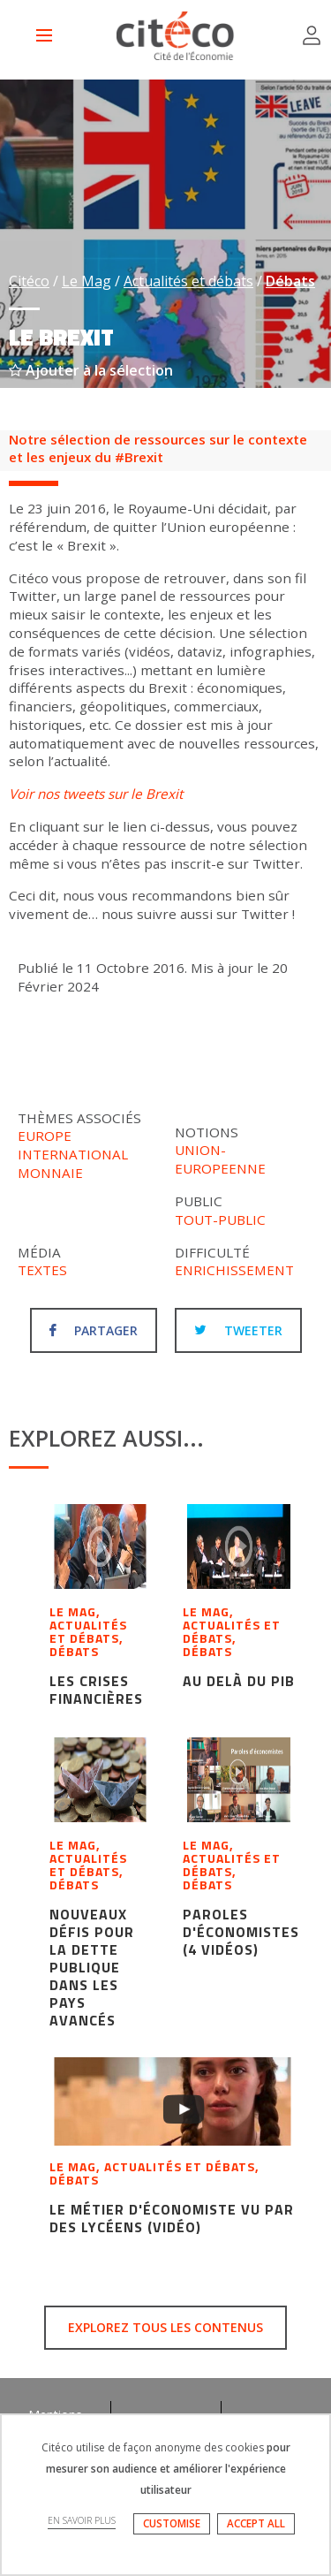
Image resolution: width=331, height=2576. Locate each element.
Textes (42, 1270)
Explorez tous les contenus (165, 2327)
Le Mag (86, 281)
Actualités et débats (188, 281)
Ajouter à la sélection (91, 370)
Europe (44, 1135)
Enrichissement (234, 1270)
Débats (290, 281)
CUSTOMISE (171, 2523)
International (73, 1154)
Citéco (29, 281)
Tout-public (220, 1219)
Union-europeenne (220, 1159)
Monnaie (50, 1173)
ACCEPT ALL (256, 2523)
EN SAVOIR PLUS (82, 2520)
